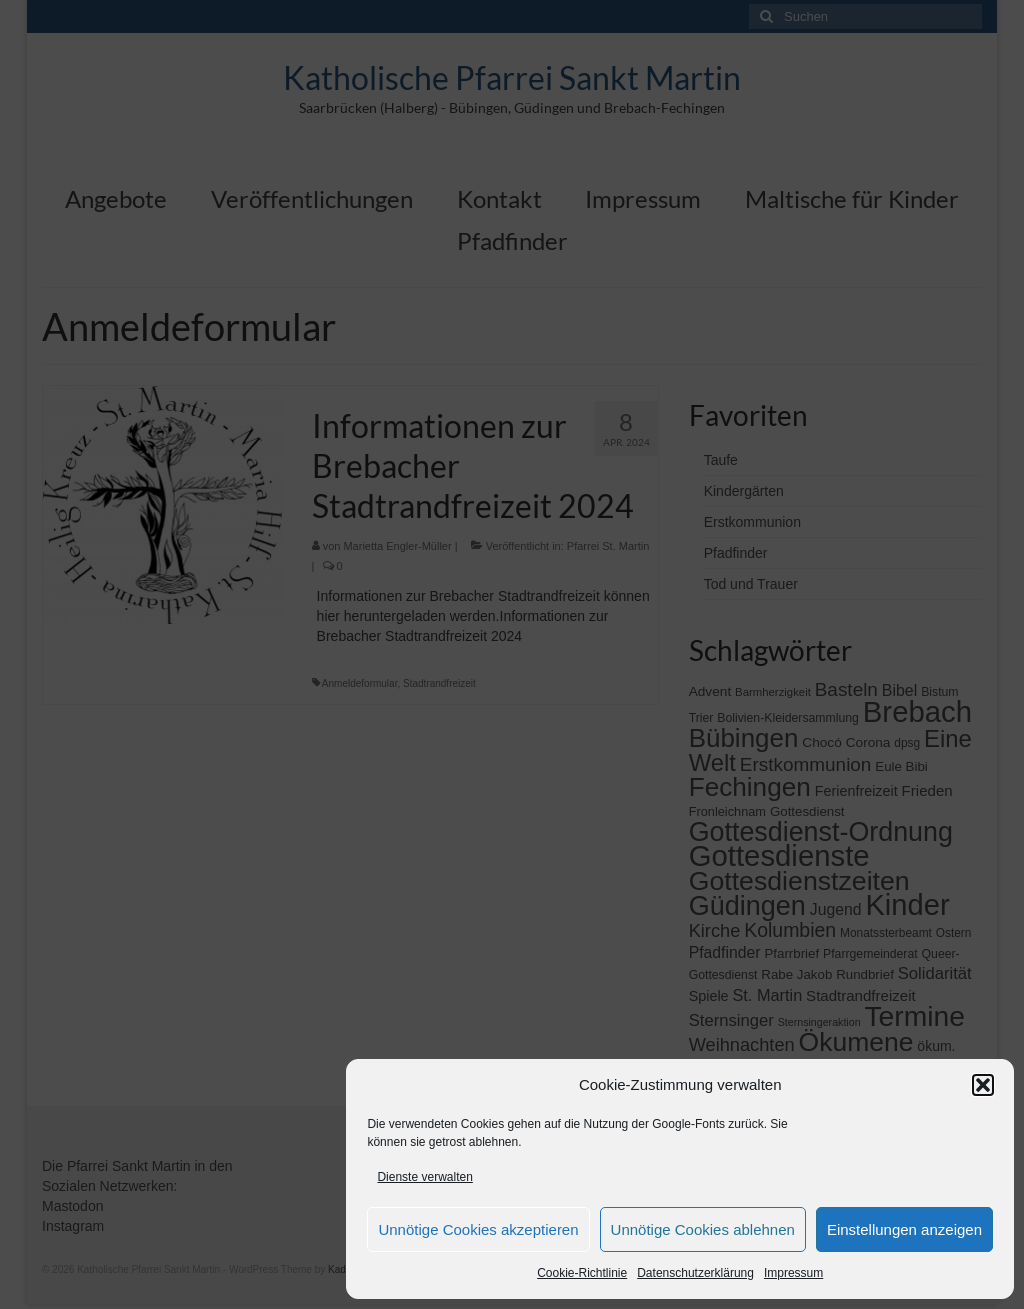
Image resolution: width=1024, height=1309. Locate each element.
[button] (983, 1085)
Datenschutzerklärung (695, 1273)
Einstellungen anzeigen (904, 1229)
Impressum (793, 1273)
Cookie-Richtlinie (582, 1273)
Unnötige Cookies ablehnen (703, 1229)
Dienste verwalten (424, 1177)
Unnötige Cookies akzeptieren (478, 1229)
